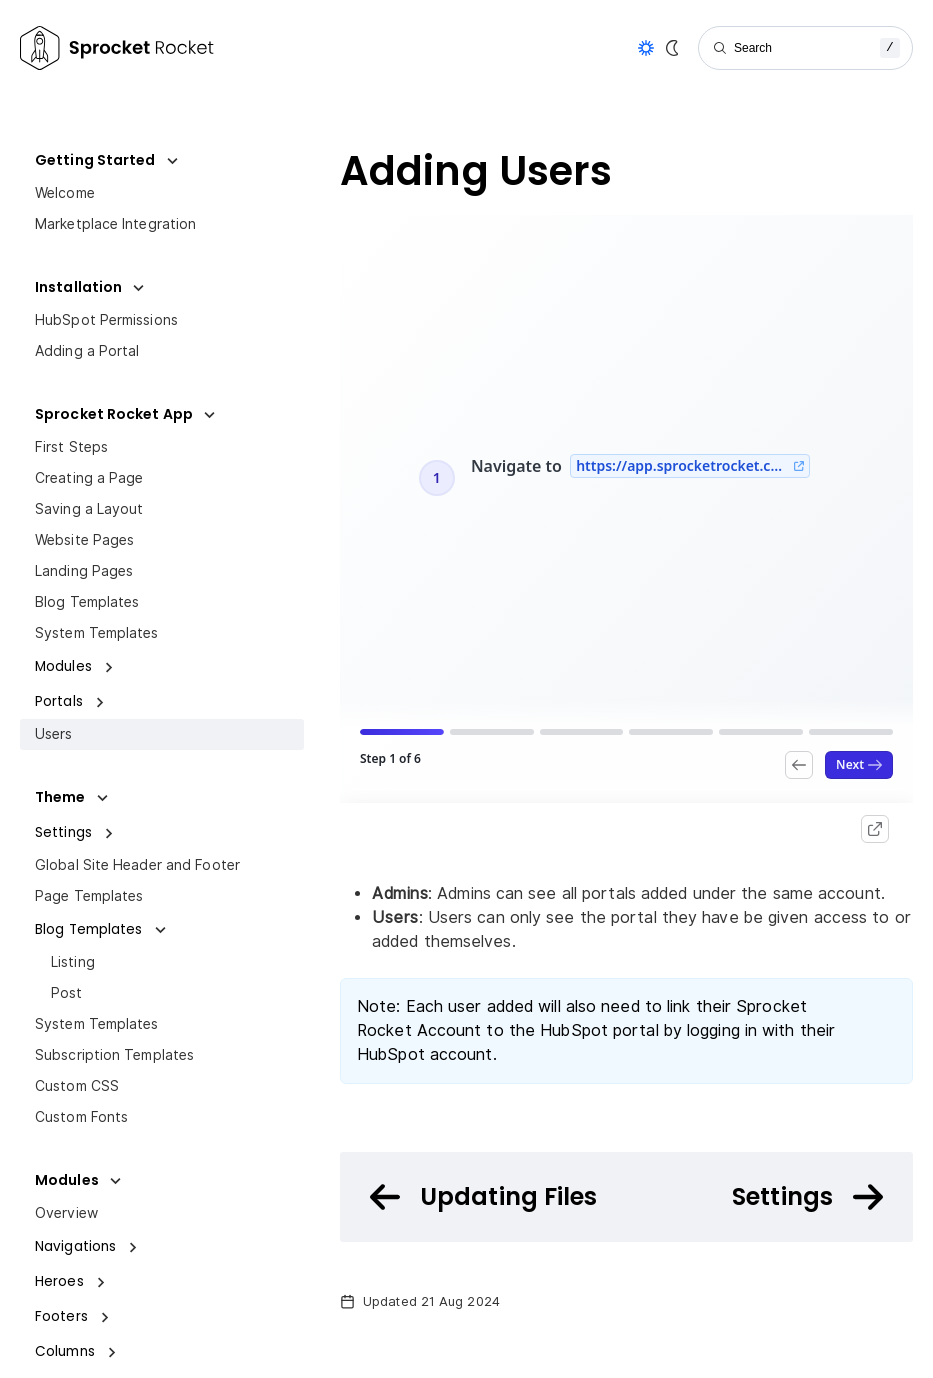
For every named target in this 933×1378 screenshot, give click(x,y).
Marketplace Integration (115, 224)
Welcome (65, 193)
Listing (73, 962)
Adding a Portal (87, 351)
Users (54, 734)
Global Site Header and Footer (137, 865)
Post (66, 993)
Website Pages (84, 540)
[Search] (805, 48)
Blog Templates (87, 602)
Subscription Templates (114, 1055)
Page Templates (89, 896)
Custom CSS (77, 1086)
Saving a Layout (89, 509)
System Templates (97, 633)
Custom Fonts (81, 1117)
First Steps (71, 447)
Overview (66, 1213)
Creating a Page (89, 478)
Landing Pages (84, 571)
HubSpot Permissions (106, 320)
